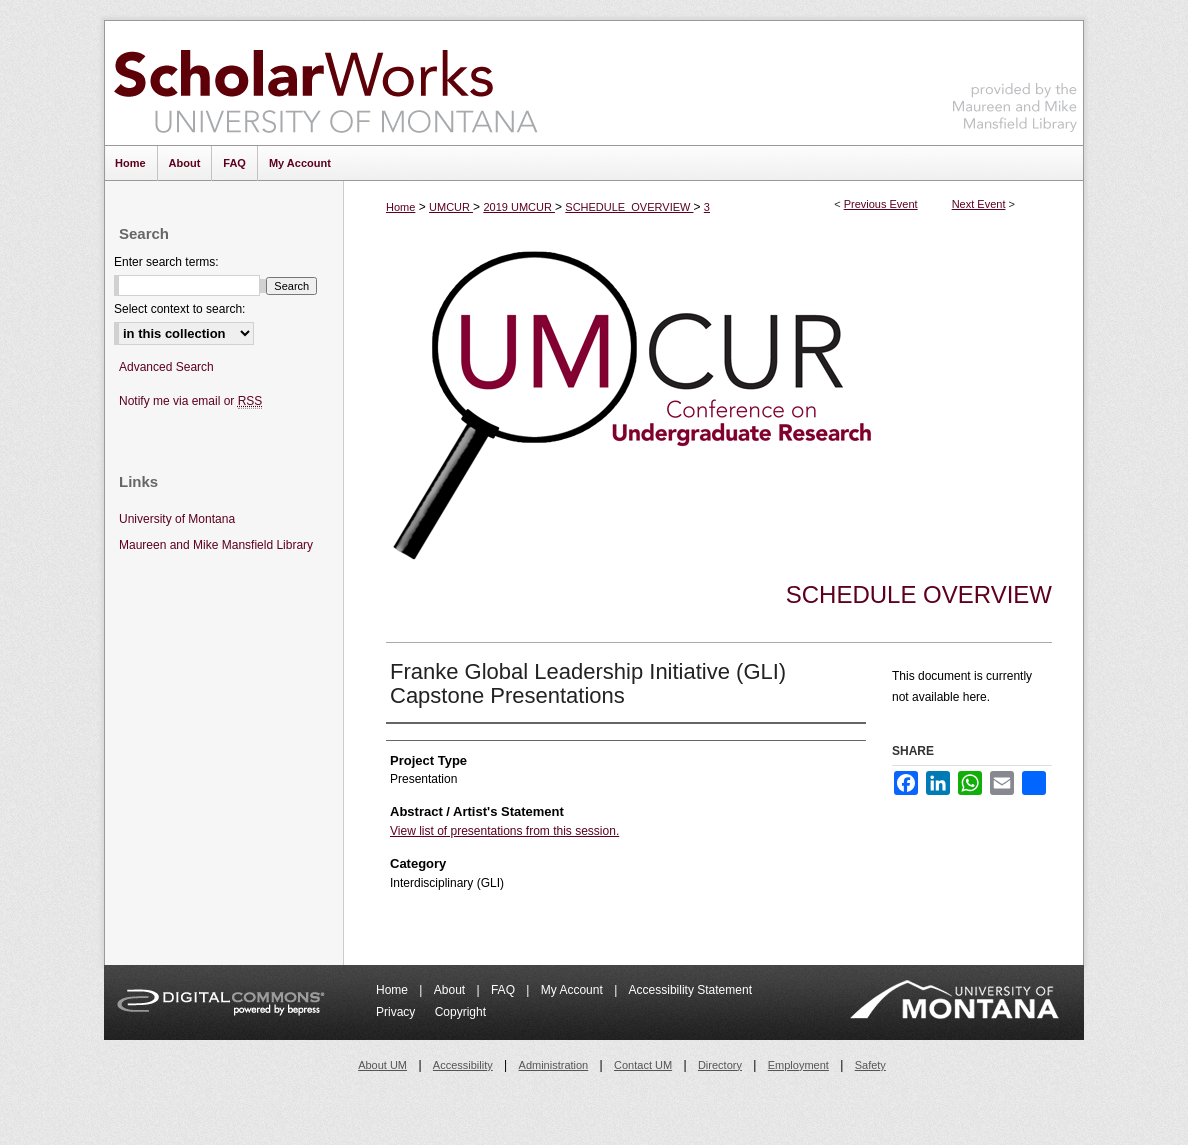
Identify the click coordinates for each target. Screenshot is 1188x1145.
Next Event (979, 204)
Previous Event (881, 204)
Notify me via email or (190, 401)
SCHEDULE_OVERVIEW (629, 207)
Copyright (460, 1012)
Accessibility (463, 1065)
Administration (554, 1065)
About (451, 990)
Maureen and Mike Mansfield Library (1015, 79)
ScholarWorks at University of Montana (325, 83)
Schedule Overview (919, 594)
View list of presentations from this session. (504, 831)
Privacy (397, 1012)
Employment (798, 1065)
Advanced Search (166, 367)
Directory (720, 1065)
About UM (382, 1065)
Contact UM (643, 1065)
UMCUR (451, 207)
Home (400, 207)
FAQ (504, 990)
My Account (573, 990)
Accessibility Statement (690, 990)
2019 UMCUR (519, 207)
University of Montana (177, 519)
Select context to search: (179, 309)
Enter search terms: (166, 262)
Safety (870, 1065)
